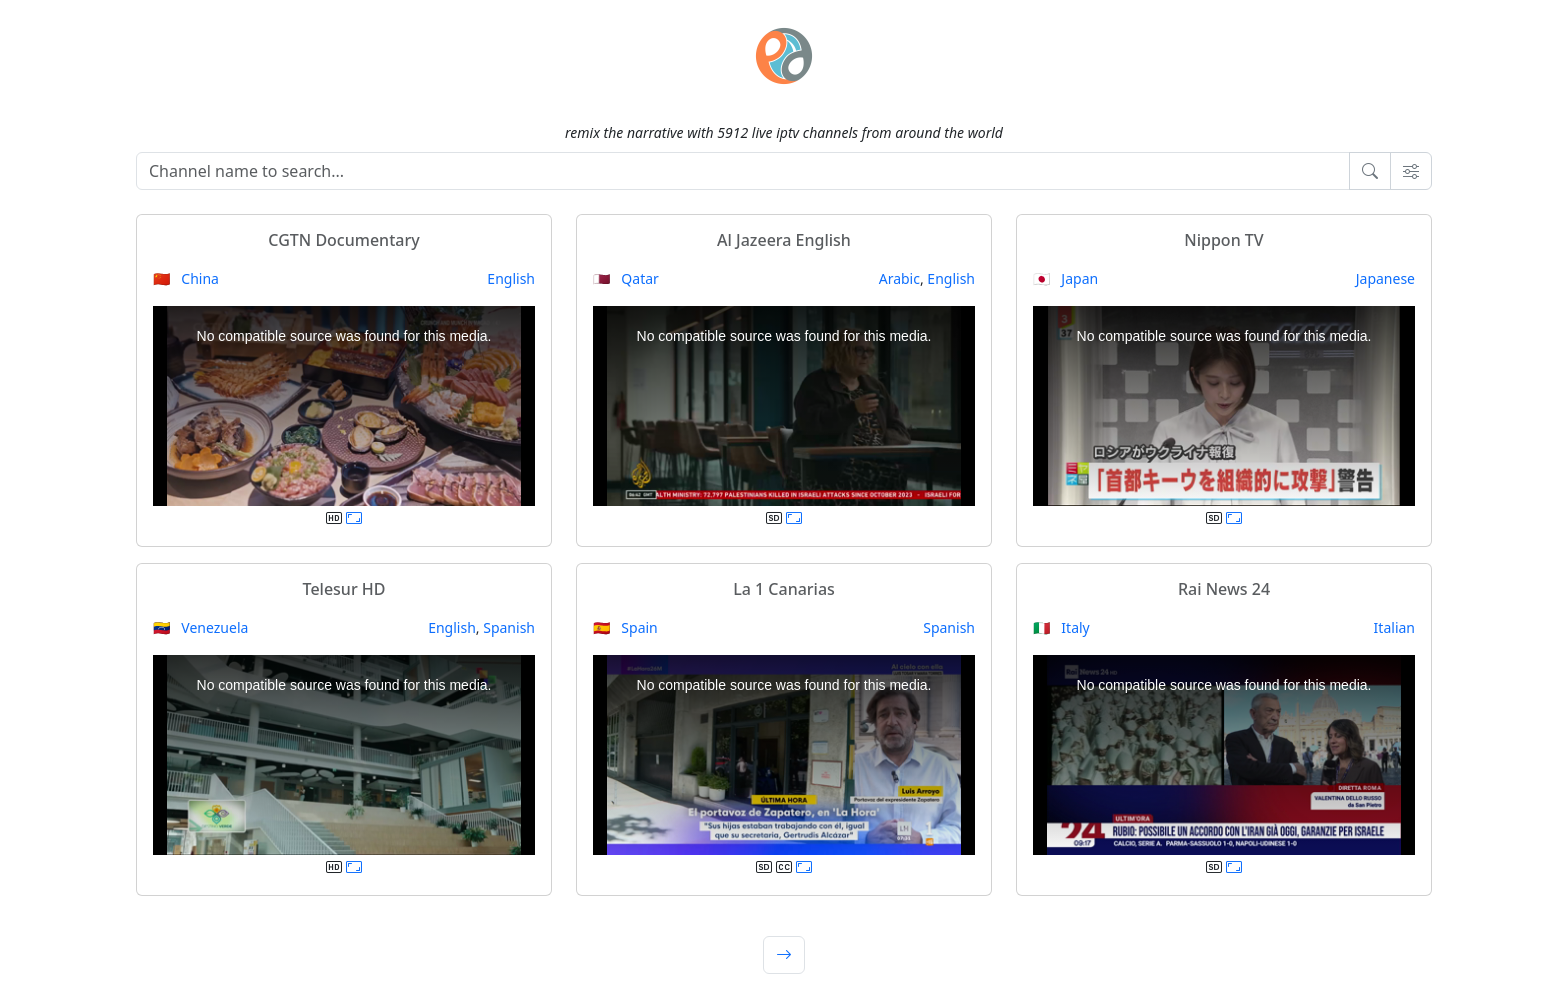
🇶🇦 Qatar (626, 278)
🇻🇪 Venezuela (200, 627)
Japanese (1385, 278)
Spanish (509, 627)
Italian (1394, 627)
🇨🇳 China (186, 278)
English (511, 278)
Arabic (899, 278)
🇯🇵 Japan (1065, 278)
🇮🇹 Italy (1061, 627)
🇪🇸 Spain (625, 627)
